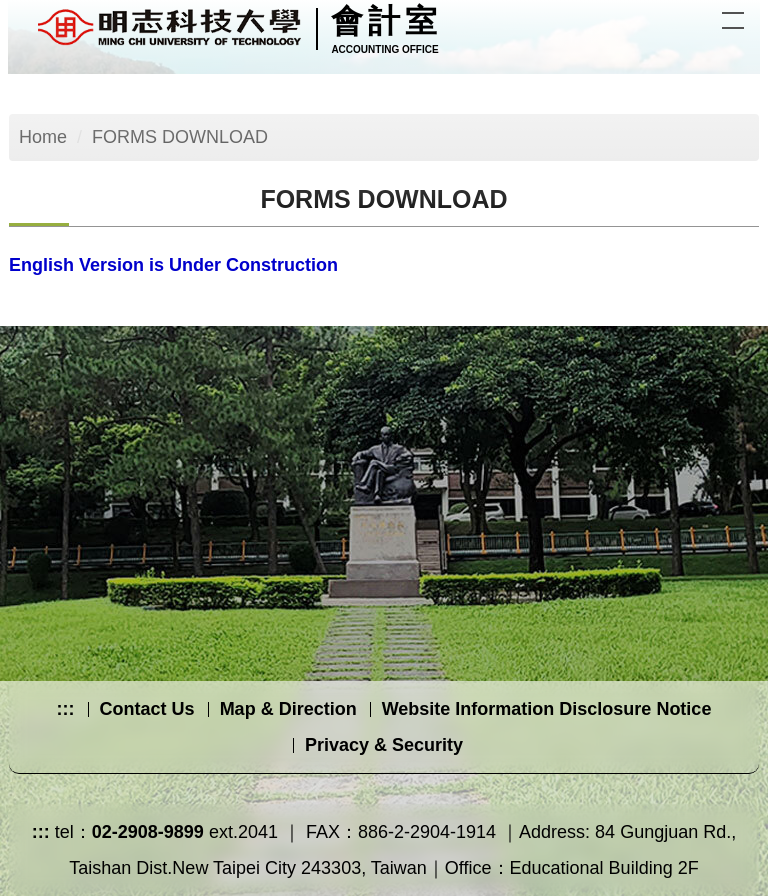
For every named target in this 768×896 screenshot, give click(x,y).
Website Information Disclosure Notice (547, 709)
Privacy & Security (384, 745)
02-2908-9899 (148, 832)
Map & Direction (288, 709)
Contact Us (147, 709)
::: (66, 709)
